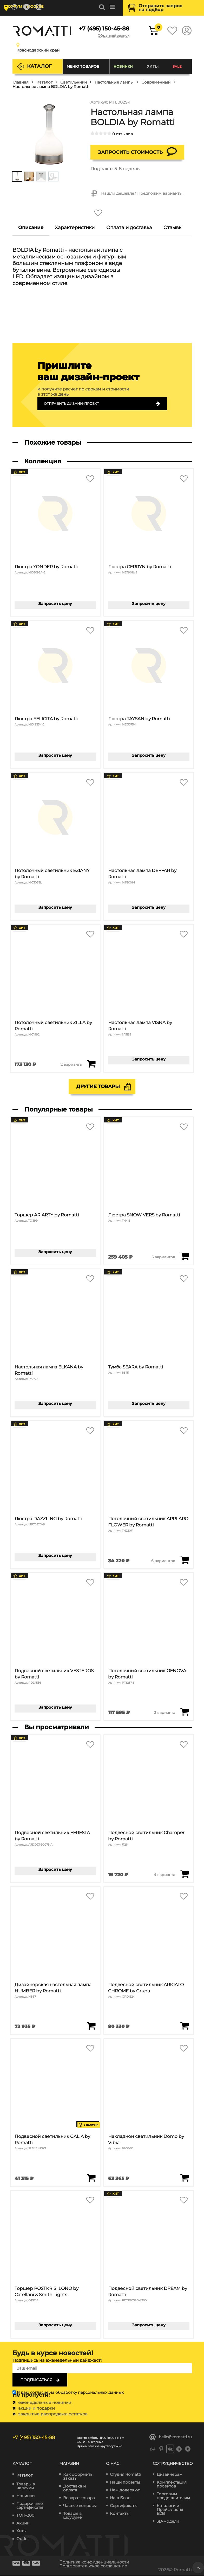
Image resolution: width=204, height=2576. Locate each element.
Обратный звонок (112, 35)
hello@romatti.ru (170, 2437)
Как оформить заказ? (77, 2476)
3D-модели (168, 2521)
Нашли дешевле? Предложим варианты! (136, 194)
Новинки (123, 66)
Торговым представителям (173, 2496)
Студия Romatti (125, 2474)
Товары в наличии (25, 2486)
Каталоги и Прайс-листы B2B (170, 2509)
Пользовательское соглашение (96, 2566)
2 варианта (71, 1065)
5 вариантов (163, 1257)
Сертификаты (123, 2506)
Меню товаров (82, 66)
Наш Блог (120, 2498)
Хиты (153, 66)
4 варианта (164, 1875)
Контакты (119, 2513)
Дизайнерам (169, 2474)
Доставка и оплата (74, 2488)
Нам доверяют (125, 2490)
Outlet (22, 2539)
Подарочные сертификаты (29, 2506)
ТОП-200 (25, 2515)
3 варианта (164, 1713)
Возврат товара (79, 2498)
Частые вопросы (80, 2506)
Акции (22, 2523)
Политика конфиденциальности (96, 2562)
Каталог (39, 66)
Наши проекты (125, 2482)
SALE (177, 66)
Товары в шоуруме (72, 2515)
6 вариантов (163, 1561)
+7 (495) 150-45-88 (104, 28)
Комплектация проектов (172, 2484)
